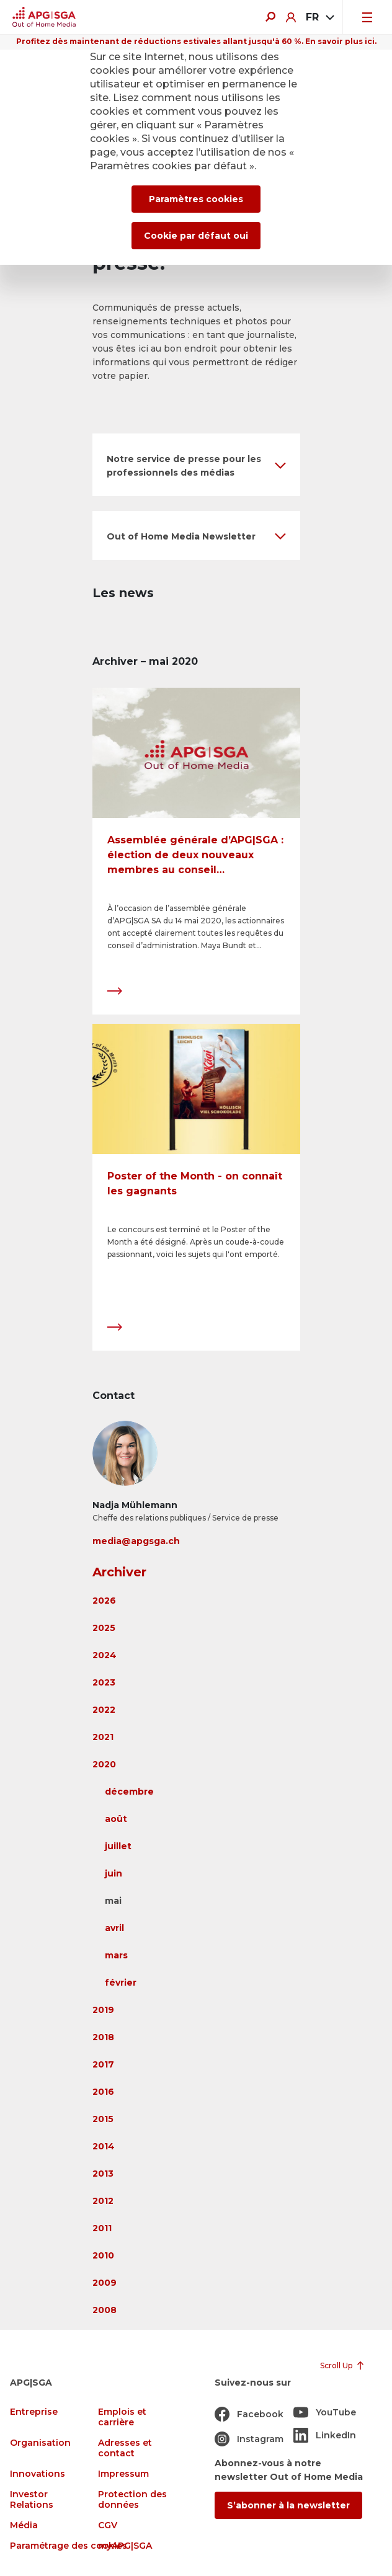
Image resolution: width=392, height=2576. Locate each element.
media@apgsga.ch (136, 1541)
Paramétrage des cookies (68, 2546)
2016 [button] (103, 2091)
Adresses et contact (125, 2448)
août (116, 1818)
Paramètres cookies (196, 199)
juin (113, 1873)
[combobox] (319, 17)
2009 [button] (104, 2282)
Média (24, 2525)
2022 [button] (103, 1709)
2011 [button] (102, 2228)
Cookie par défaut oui (196, 235)
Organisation (40, 2443)
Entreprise (34, 2412)
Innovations (37, 2474)
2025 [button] (103, 1627)
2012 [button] (103, 2200)
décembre (129, 1791)
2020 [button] (104, 1764)
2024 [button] (104, 1655)
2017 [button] (103, 2064)
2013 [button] (103, 2173)
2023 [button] (103, 1682)
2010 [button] (103, 2255)
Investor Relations (31, 2499)
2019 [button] (103, 2009)
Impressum (123, 2474)
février (120, 1982)
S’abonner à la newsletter (288, 2505)
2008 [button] (104, 2310)
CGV (107, 2525)
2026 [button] (104, 1600)
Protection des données (132, 2499)
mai (113, 1900)
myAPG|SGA (125, 2546)
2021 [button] (103, 1737)
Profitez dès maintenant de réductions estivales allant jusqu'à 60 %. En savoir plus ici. (196, 41)
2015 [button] (103, 2119)
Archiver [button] (119, 1572)
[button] (196, 464)
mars (116, 1955)
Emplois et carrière (122, 2417)
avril (114, 1928)
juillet (118, 1846)
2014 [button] (103, 2146)
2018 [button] (103, 2037)
